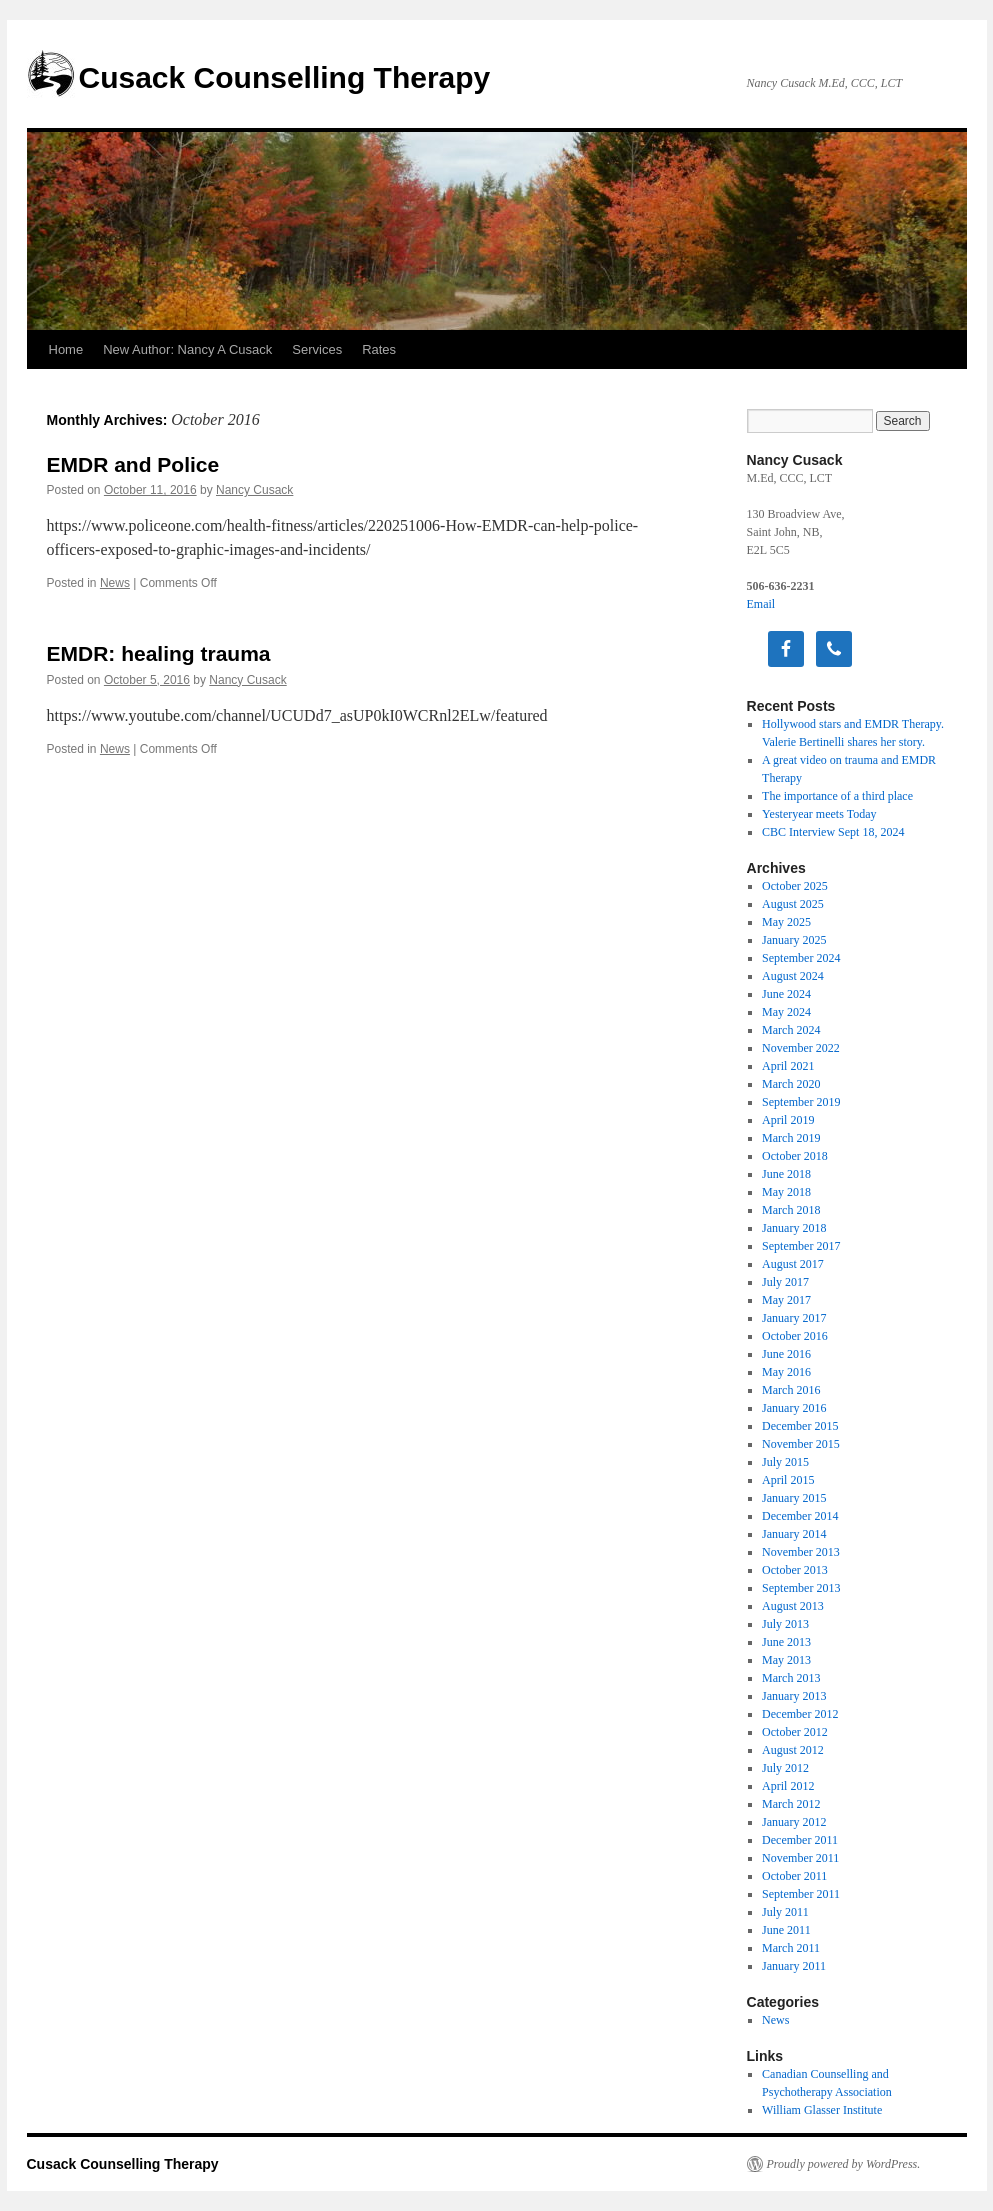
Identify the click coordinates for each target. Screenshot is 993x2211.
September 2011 (801, 1894)
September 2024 (801, 958)
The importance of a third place (837, 796)
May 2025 (786, 922)
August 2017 (793, 1264)
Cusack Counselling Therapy (285, 77)
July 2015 (785, 1462)
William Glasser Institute (822, 2110)
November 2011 (800, 1858)
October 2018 (795, 1156)
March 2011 (791, 1948)
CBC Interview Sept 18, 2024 (833, 832)
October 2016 (795, 1336)
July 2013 (785, 1624)
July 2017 (785, 1282)
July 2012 (785, 1768)
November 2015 (801, 1444)
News (115, 583)
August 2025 (793, 904)
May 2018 (786, 1192)
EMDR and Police (133, 464)
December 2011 (800, 1840)
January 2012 (794, 1822)
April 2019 (788, 1120)
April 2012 (788, 1786)
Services (317, 349)
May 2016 (786, 1372)
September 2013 (801, 1588)
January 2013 (794, 1696)
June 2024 (786, 994)
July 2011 (785, 1912)
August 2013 (793, 1606)
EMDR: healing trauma (159, 653)
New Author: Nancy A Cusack (187, 349)
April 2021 (788, 1066)
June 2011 (786, 1930)
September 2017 (801, 1246)
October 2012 (795, 1732)
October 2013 (795, 1570)
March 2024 (791, 1030)
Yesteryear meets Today (819, 814)
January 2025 (794, 940)
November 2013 (801, 1552)
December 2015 (800, 1426)
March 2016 (791, 1390)
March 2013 (791, 1678)
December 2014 (800, 1516)
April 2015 (788, 1480)
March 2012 (791, 1804)
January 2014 (794, 1534)
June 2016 (786, 1354)
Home (66, 349)
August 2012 (793, 1750)
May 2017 (786, 1300)
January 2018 (794, 1228)
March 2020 (791, 1084)
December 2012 (800, 1714)
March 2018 (791, 1210)
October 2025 (795, 886)
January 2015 (794, 1498)
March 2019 (791, 1138)
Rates (379, 349)
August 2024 (793, 976)
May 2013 (786, 1660)
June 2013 (786, 1642)
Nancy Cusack (254, 490)
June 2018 (786, 1174)
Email (761, 604)
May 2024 (786, 1012)
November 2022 (801, 1048)
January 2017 (794, 1318)
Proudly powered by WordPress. (844, 2164)
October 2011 (794, 1876)
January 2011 (794, 1966)
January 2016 (794, 1408)
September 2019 (801, 1102)
